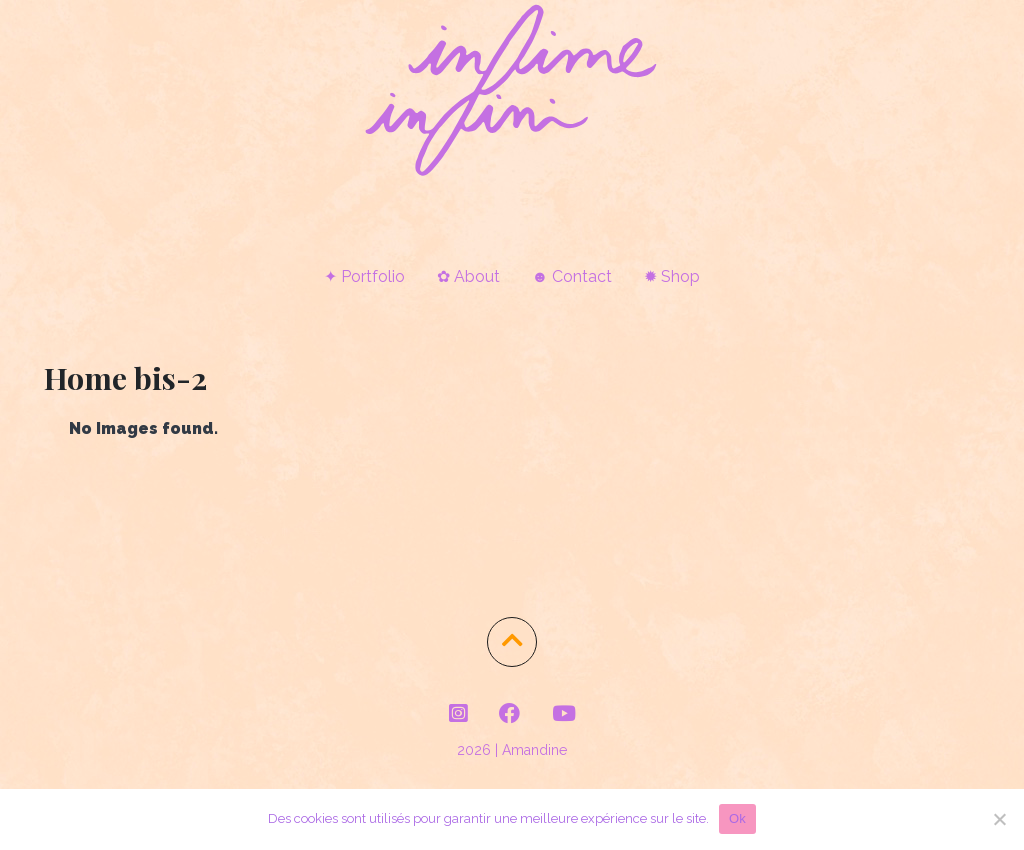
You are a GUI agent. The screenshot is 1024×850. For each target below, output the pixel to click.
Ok (737, 818)
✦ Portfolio (364, 276)
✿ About (468, 276)
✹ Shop (672, 276)
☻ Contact (572, 276)
